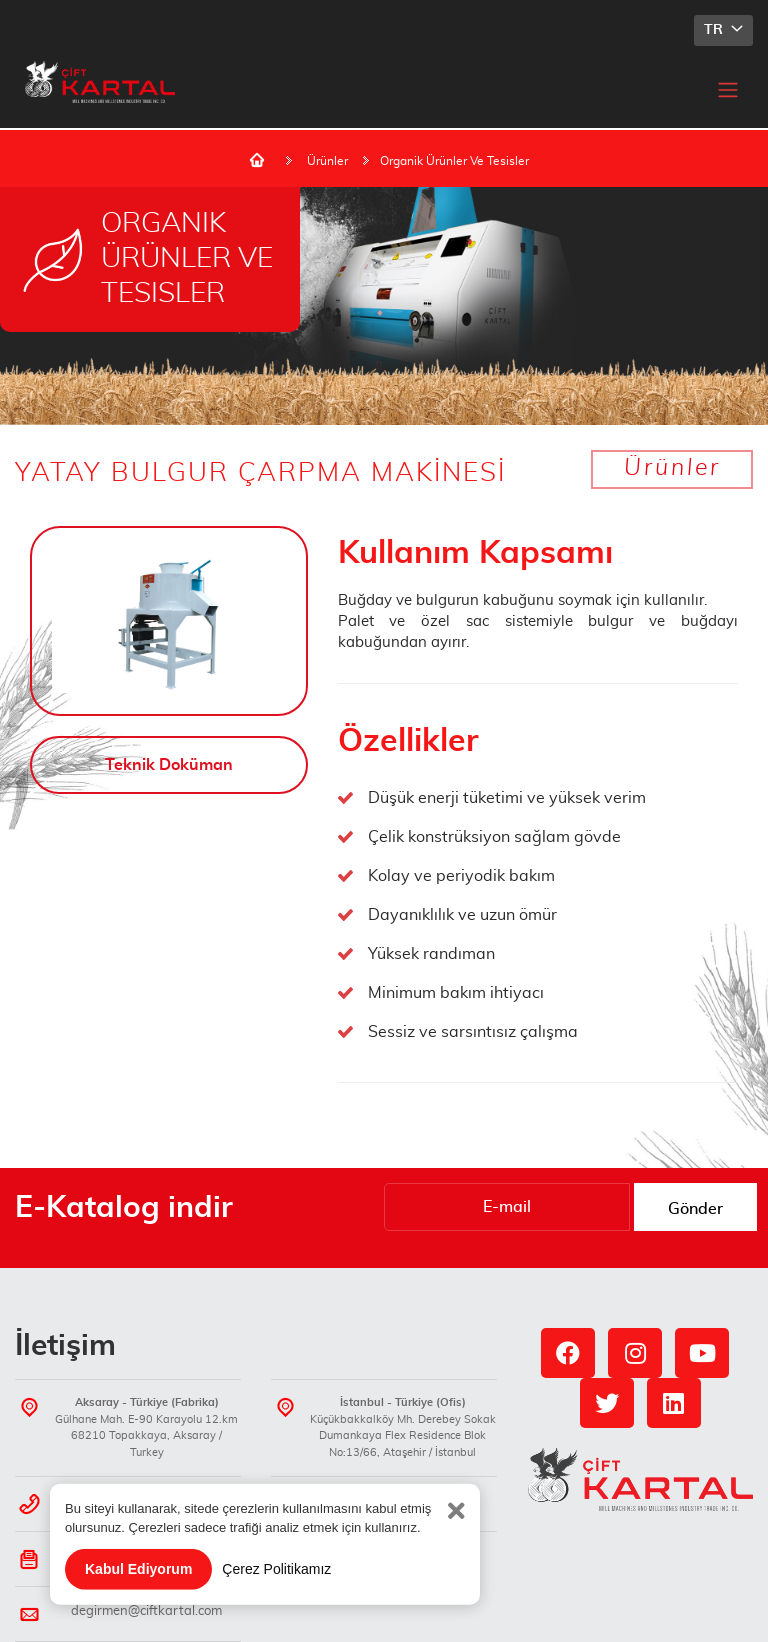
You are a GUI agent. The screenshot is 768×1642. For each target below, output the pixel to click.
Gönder (695, 1209)
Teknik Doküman (169, 765)
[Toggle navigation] (728, 89)
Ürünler (327, 161)
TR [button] (715, 30)
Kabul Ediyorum (138, 1590)
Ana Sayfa (257, 160)
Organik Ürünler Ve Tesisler (454, 161)
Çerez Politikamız (276, 1590)
